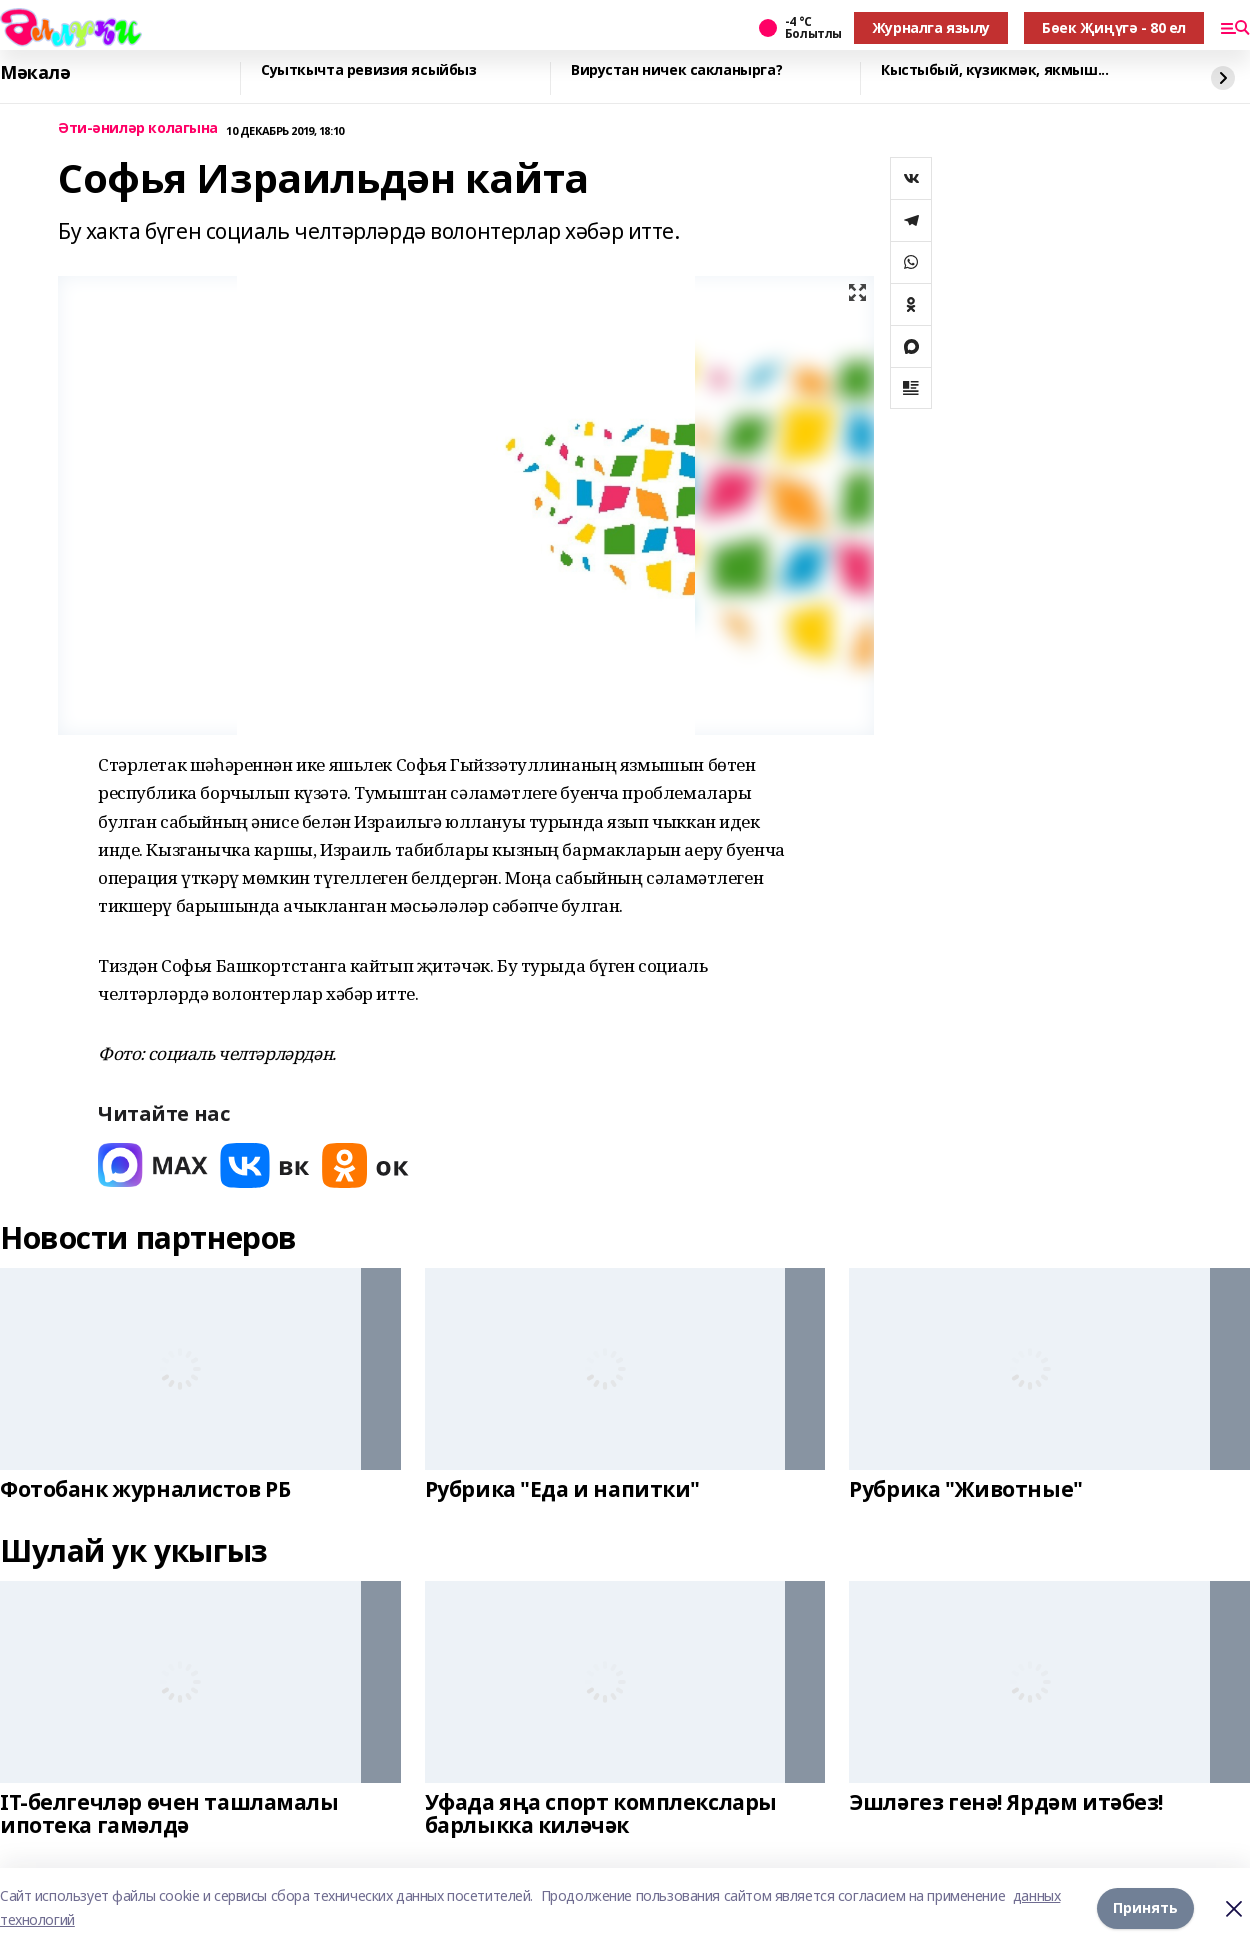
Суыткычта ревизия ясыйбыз (369, 70)
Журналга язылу (931, 27)
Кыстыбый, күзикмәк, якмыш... (994, 70)
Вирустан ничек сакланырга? (676, 70)
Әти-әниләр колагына (138, 128)
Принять (1145, 1907)
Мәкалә (35, 73)
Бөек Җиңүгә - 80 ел (1114, 27)
